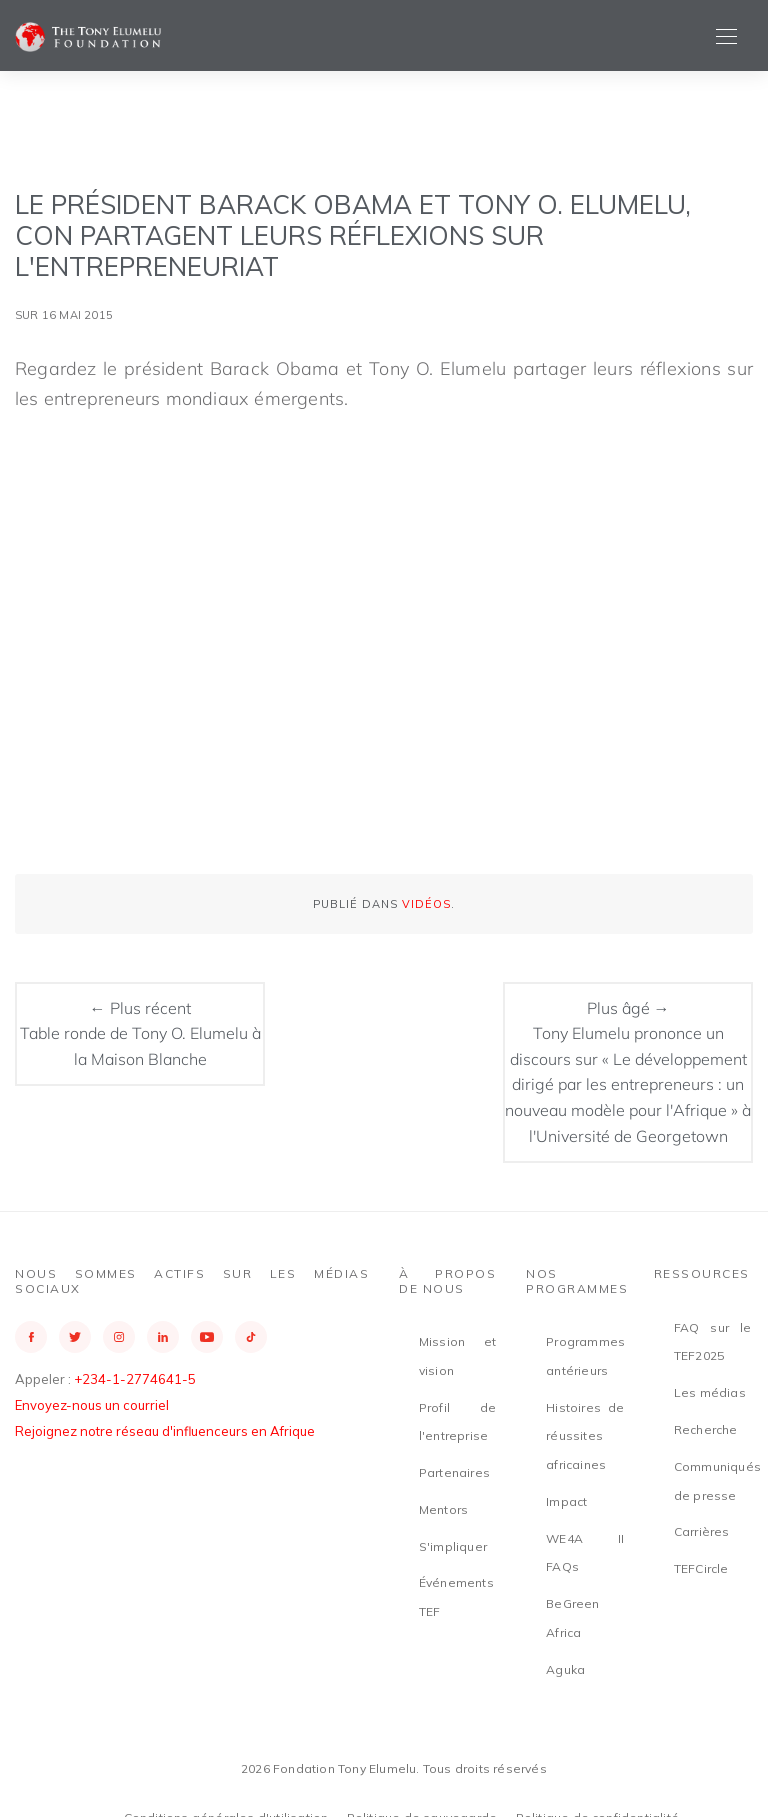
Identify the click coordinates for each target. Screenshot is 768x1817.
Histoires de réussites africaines (585, 1436)
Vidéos (426, 904)
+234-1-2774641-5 (135, 1379)
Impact (566, 1501)
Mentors (443, 1509)
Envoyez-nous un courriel (92, 1405)
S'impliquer (453, 1546)
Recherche (706, 1429)
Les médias (710, 1392)
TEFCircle (701, 1568)
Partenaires (454, 1472)
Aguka (565, 1669)
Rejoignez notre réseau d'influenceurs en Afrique (165, 1431)
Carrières (702, 1531)
